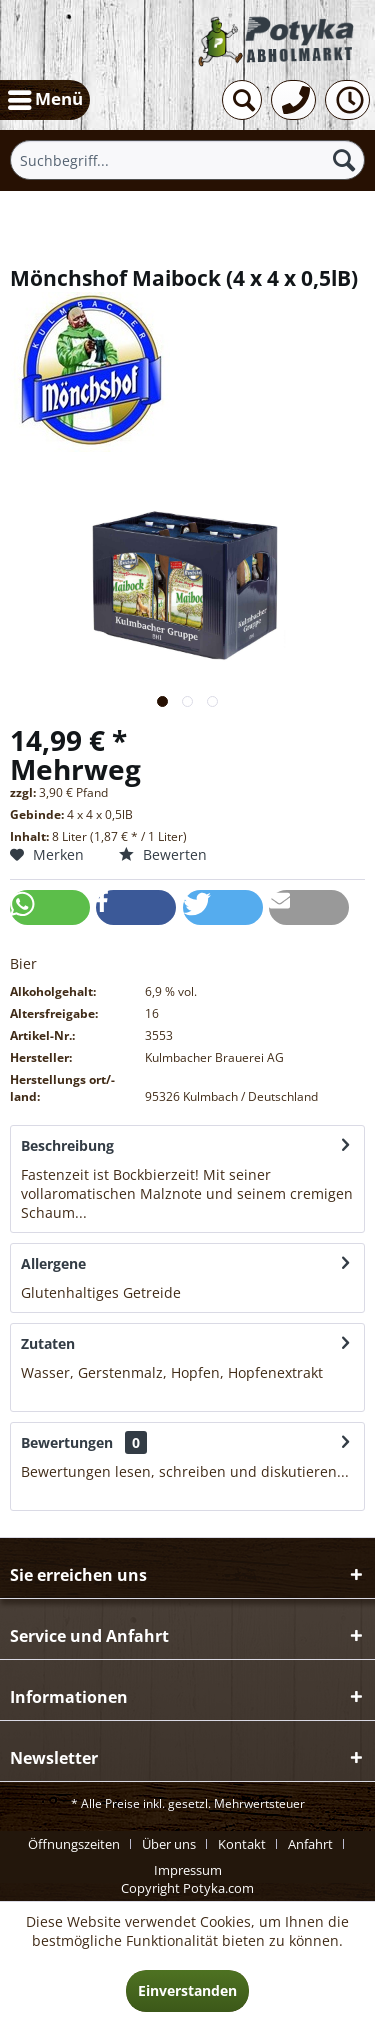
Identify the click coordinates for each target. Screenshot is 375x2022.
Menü (45, 97)
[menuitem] (45, 100)
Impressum (188, 1870)
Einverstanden (187, 1990)
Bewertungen (67, 1442)
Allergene (53, 1263)
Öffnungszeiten (74, 1844)
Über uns (169, 1844)
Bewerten (163, 854)
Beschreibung (67, 1145)
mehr (107, 1212)
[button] (50, 907)
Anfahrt (310, 1844)
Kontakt (242, 1844)
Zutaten (48, 1343)
